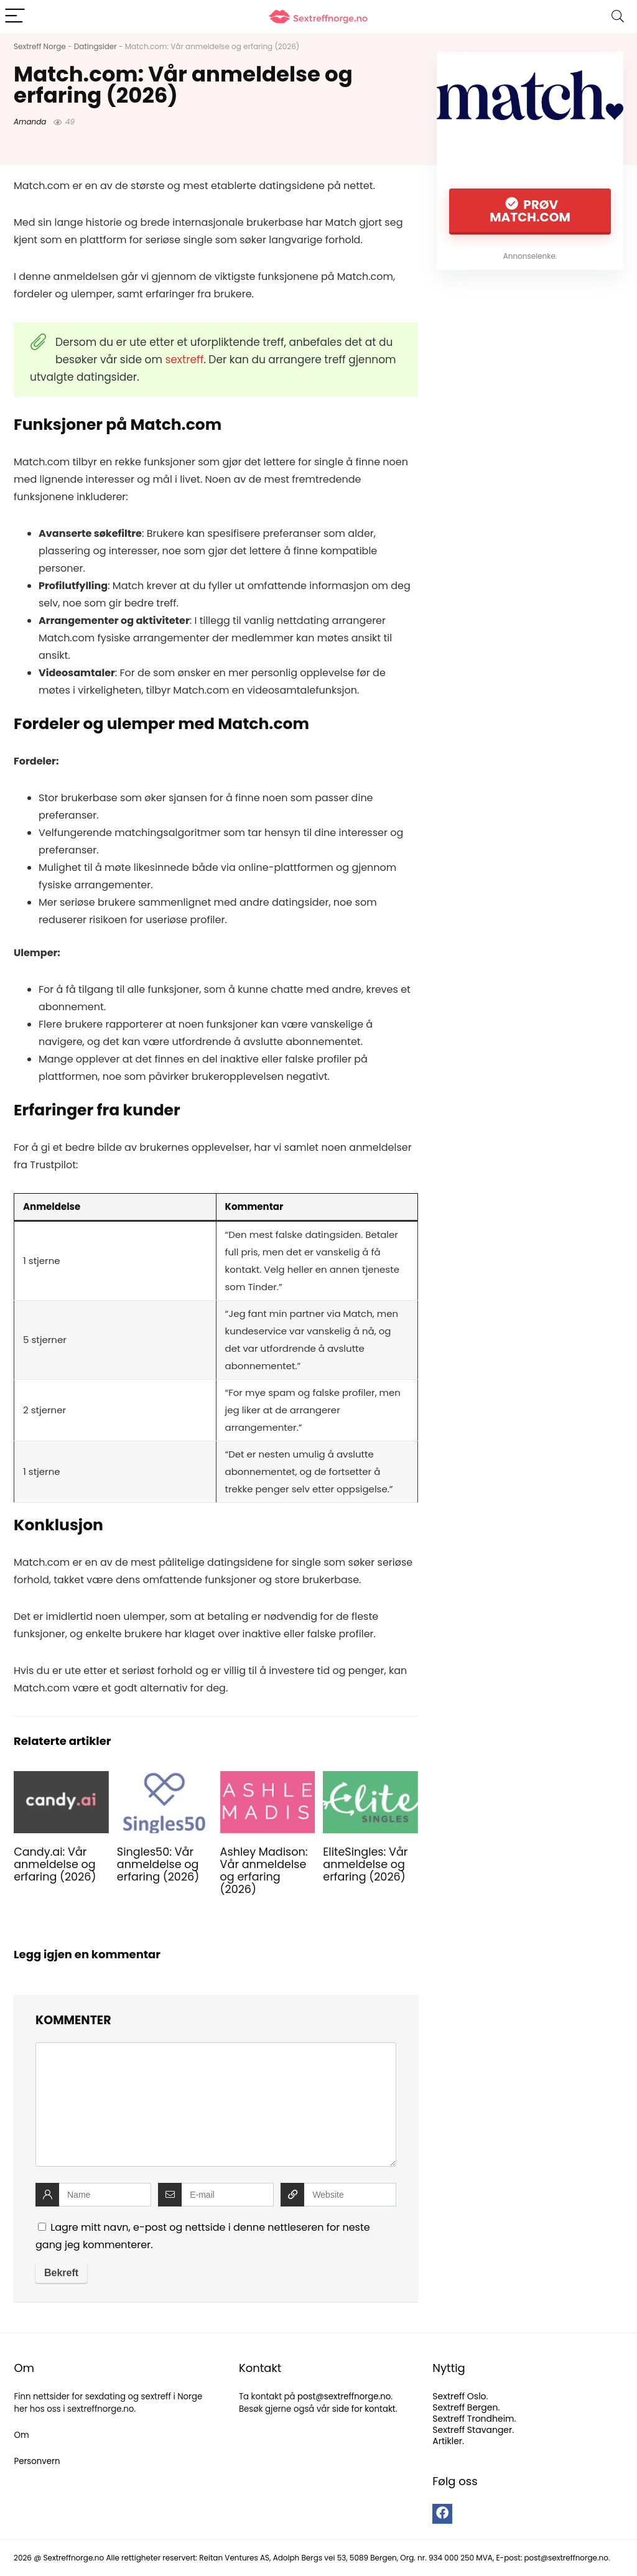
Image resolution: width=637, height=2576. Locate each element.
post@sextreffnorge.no (344, 2396)
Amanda (30, 121)
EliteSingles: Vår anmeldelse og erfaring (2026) (365, 1864)
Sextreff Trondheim (473, 2418)
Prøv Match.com (530, 211)
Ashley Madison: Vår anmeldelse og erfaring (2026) (264, 1870)
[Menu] (15, 16)
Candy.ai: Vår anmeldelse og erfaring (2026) (55, 1864)
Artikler (447, 2441)
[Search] (618, 16)
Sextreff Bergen (465, 2407)
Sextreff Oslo (459, 2396)
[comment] (215, 2104)
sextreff (184, 359)
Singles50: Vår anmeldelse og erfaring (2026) (158, 1864)
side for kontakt (364, 2409)
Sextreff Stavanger (472, 2430)
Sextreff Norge (40, 46)
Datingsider (95, 46)
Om (21, 2435)
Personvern (37, 2461)
